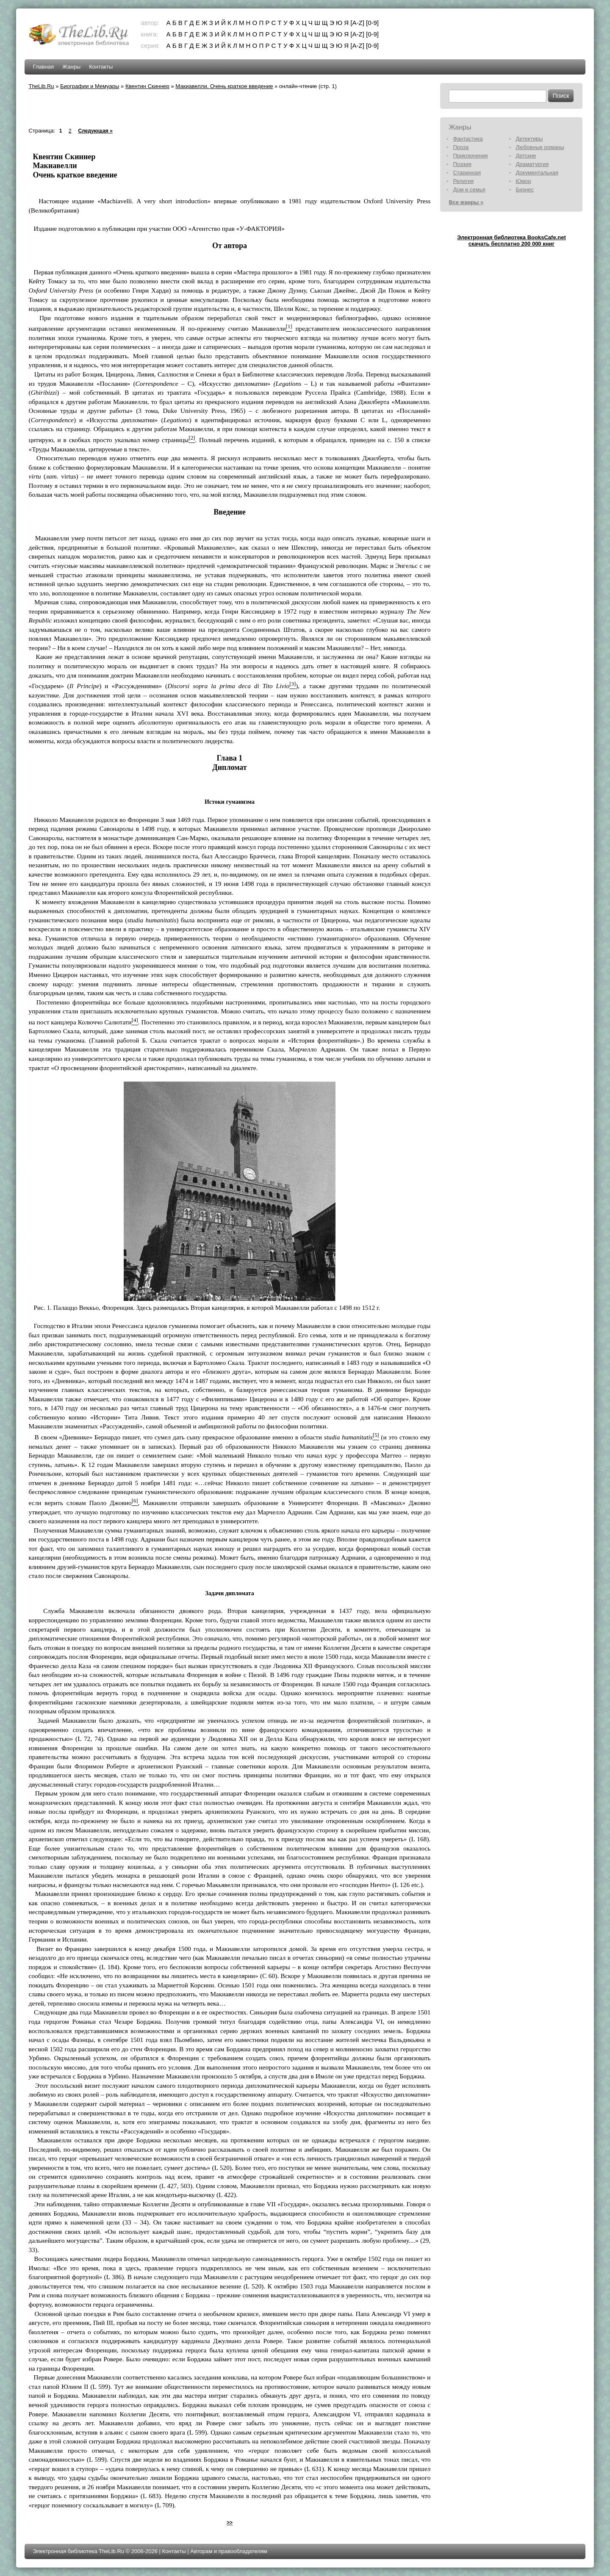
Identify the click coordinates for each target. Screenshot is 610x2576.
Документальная (537, 172)
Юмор (523, 181)
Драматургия (532, 164)
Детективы (529, 139)
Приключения (470, 155)
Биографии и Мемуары (89, 86)
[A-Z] (357, 22)
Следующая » (95, 131)
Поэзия (462, 164)
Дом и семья (469, 189)
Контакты (101, 67)
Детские (526, 155)
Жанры (71, 67)
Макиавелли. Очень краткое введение (224, 86)
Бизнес (525, 189)
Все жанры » (466, 202)
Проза (461, 147)
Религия (463, 181)
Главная (43, 67)
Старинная (467, 172)
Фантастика (467, 139)
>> (230, 2523)
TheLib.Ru (41, 86)
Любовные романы (540, 147)
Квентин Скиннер (147, 86)
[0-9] (372, 22)
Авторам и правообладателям (228, 2551)
